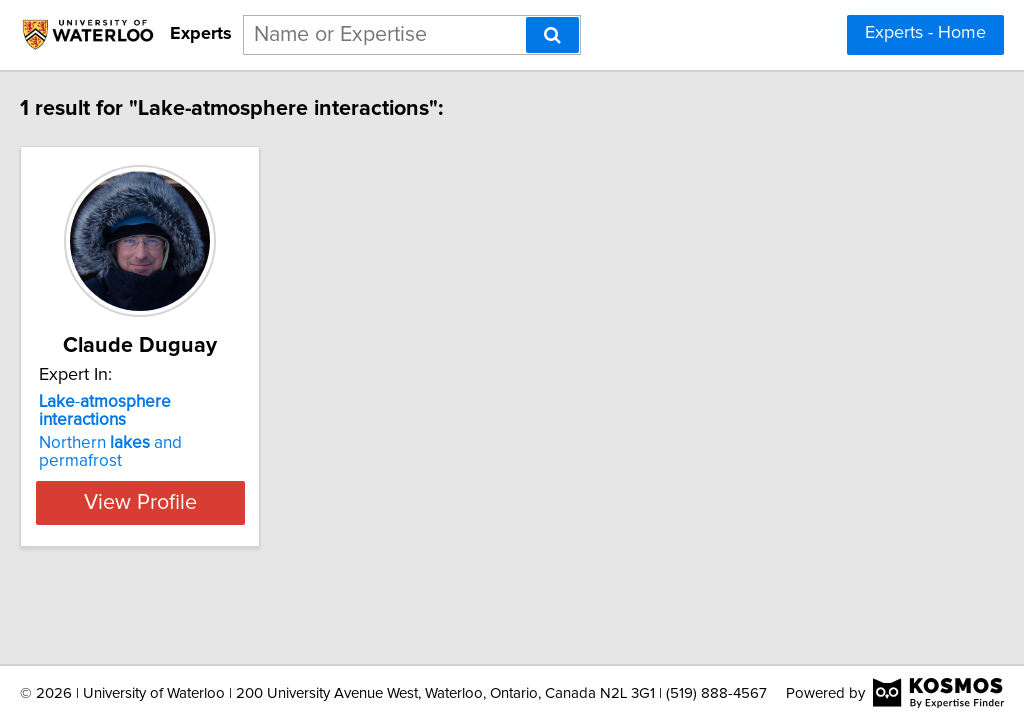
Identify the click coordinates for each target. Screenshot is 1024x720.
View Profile (207, 466)
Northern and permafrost (196, 425)
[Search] (552, 35)
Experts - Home (925, 33)
